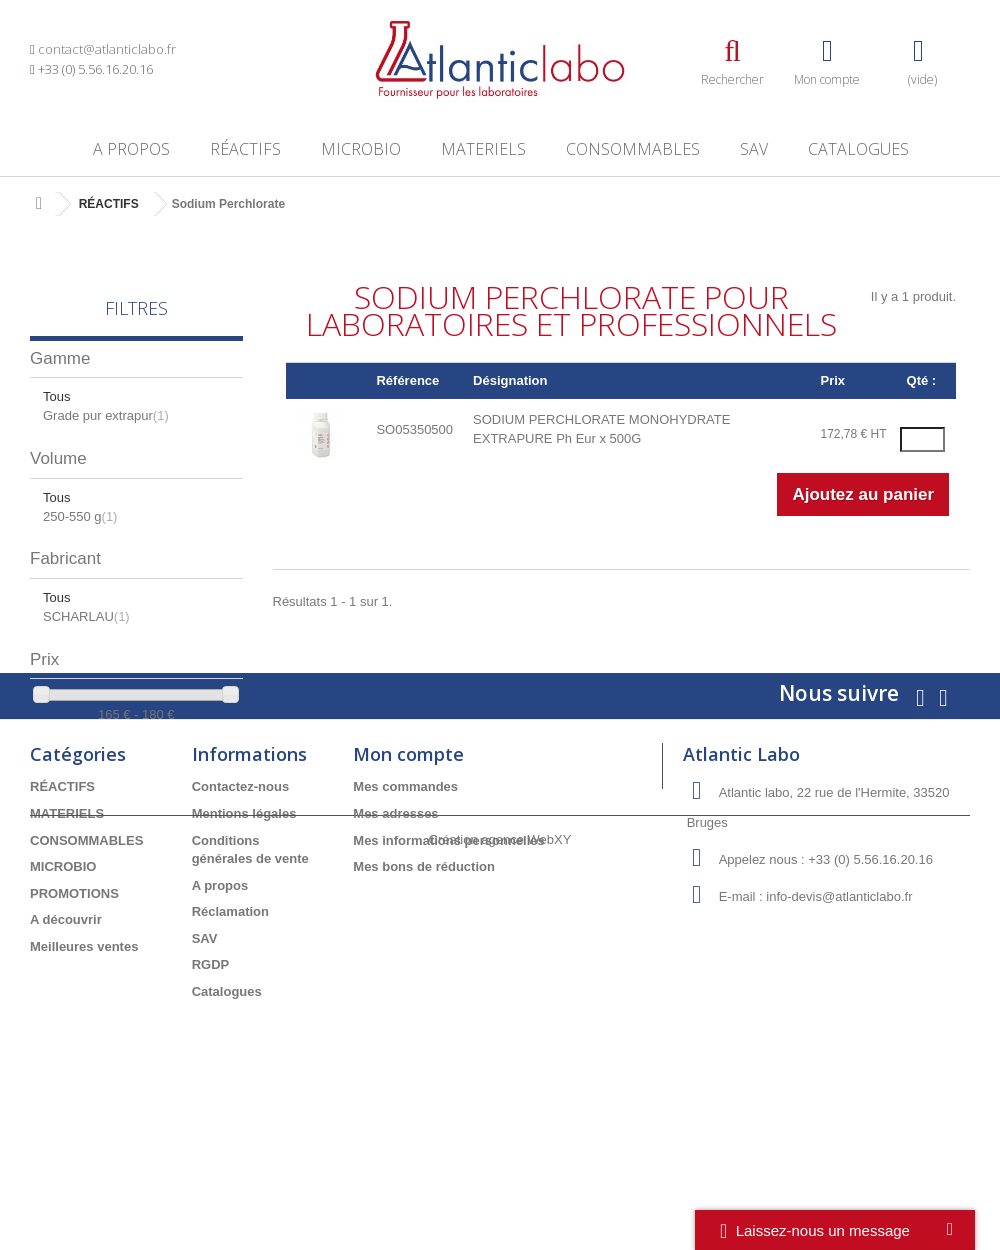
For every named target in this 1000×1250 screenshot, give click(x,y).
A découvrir (66, 1050)
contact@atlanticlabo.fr (107, 49)
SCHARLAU (86, 616)
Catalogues (858, 149)
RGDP (211, 1096)
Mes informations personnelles (448, 971)
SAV (754, 149)
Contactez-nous (241, 918)
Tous (56, 396)
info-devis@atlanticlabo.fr (839, 1028)
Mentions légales (244, 944)
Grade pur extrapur (106, 415)
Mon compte (408, 886)
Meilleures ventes (84, 1077)
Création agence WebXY (500, 1194)
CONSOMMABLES (633, 149)
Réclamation (230, 1042)
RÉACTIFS (245, 149)
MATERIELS (483, 149)
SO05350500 (414, 429)
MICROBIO (361, 149)
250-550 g (80, 516)
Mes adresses (395, 944)
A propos (131, 149)
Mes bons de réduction (424, 997)
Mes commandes (405, 918)
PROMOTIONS (74, 1024)
